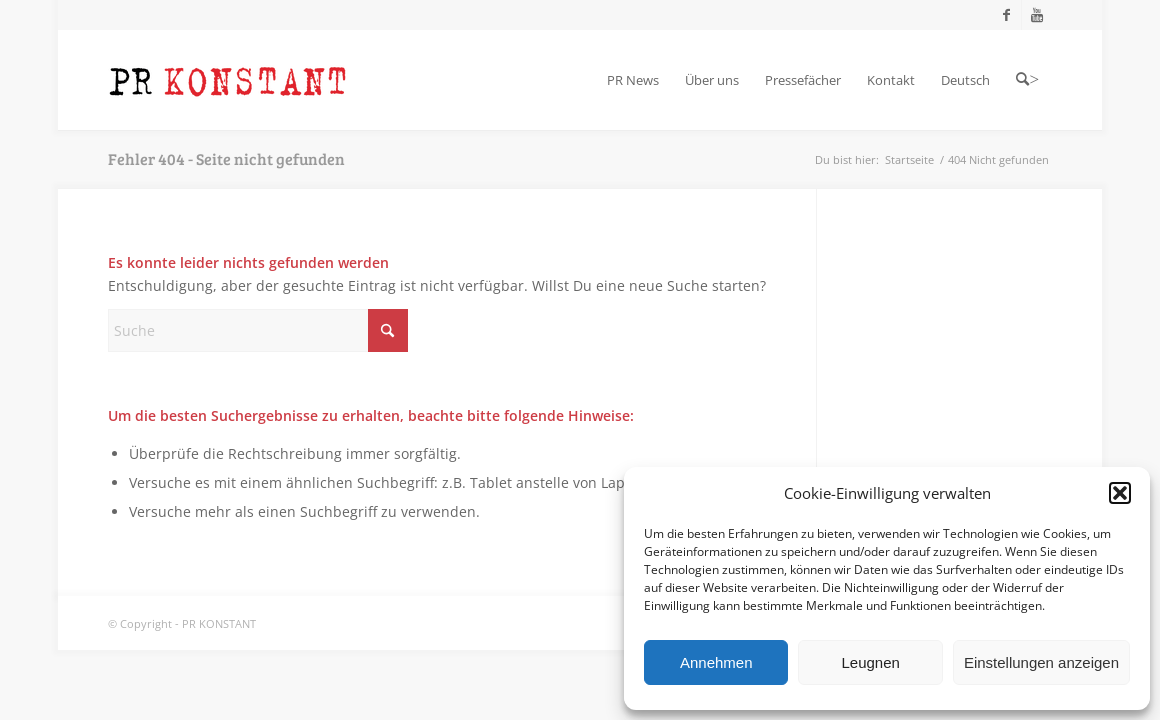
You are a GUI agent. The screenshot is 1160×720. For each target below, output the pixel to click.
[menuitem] (633, 80)
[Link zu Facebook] (1006, 15)
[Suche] (258, 330)
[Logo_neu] (228, 80)
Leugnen (870, 662)
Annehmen (716, 662)
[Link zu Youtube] (1037, 15)
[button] (1120, 493)
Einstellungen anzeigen (1041, 662)
